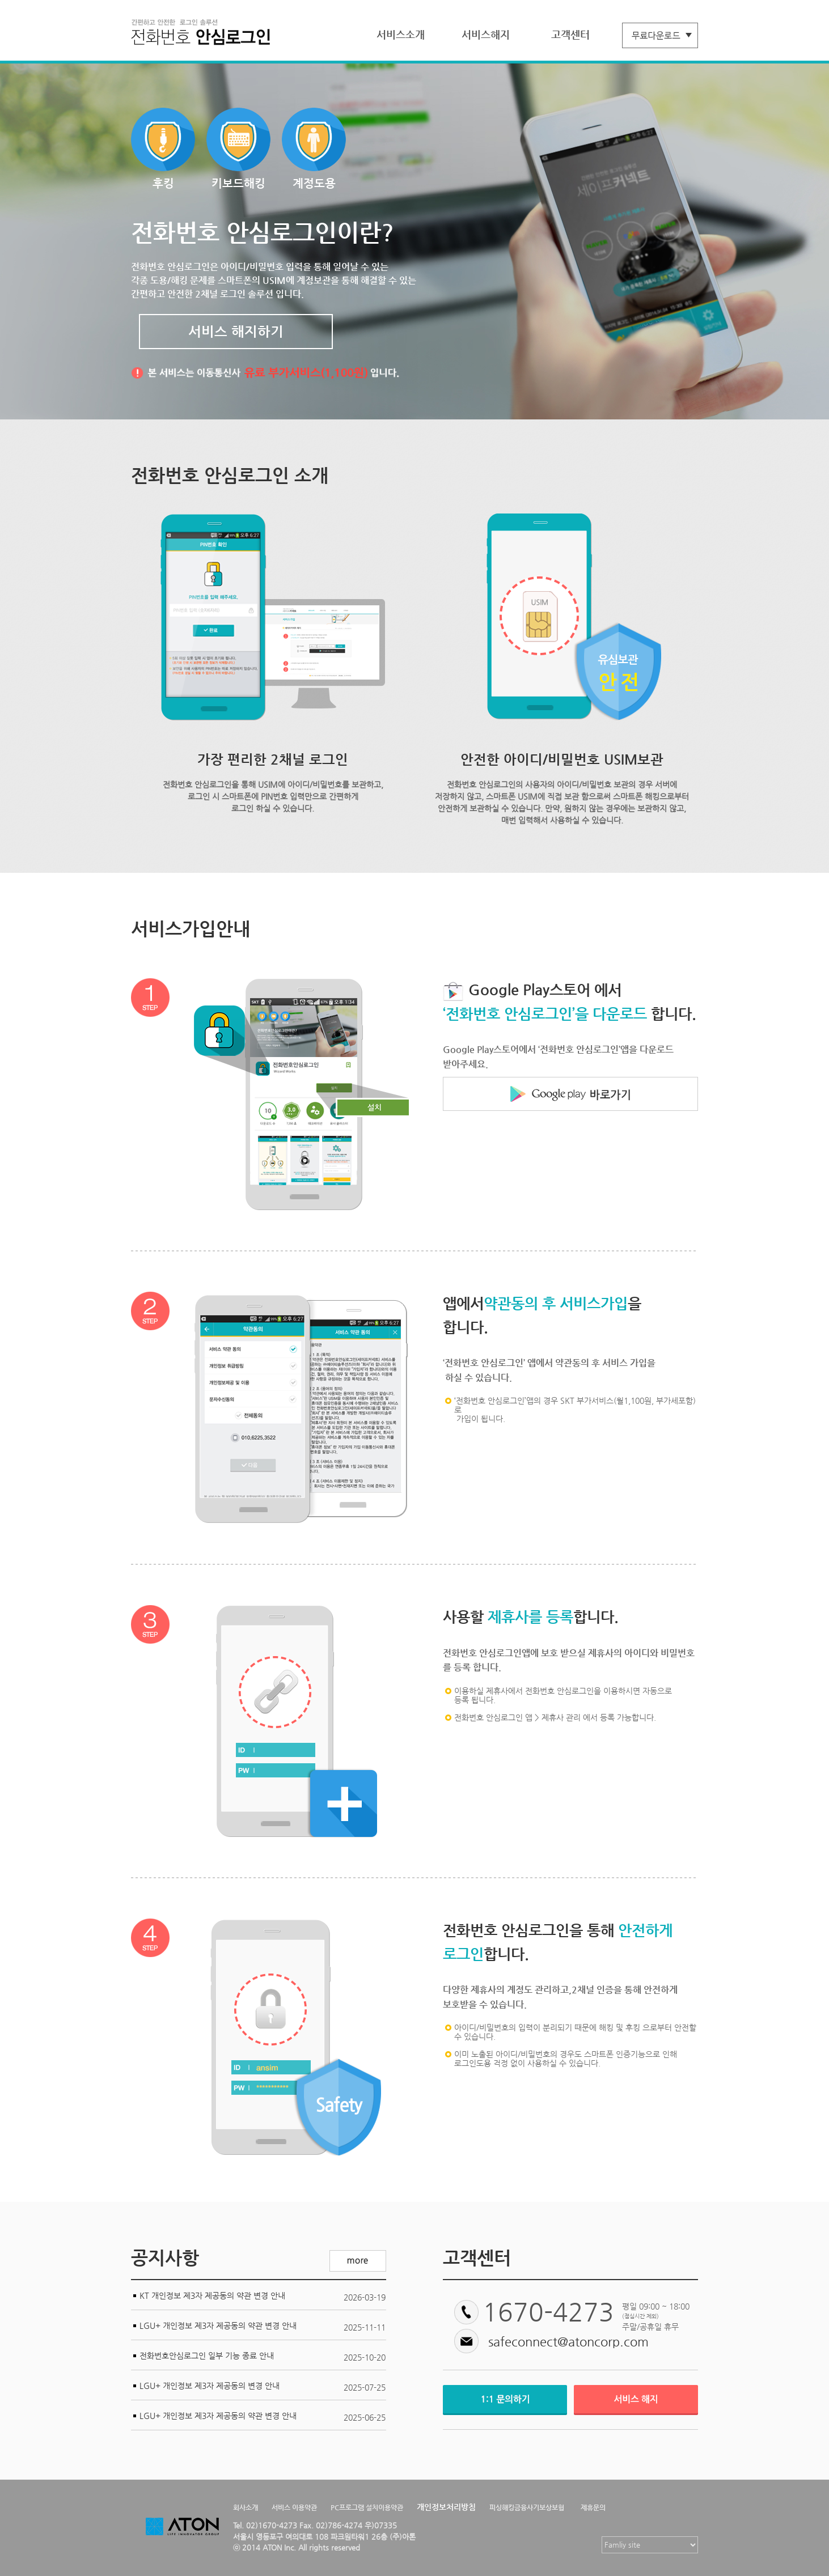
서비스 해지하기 (236, 331)
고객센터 (570, 34)
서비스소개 (401, 34)
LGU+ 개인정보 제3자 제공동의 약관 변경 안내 (218, 2325)
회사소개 (245, 2507)
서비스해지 (486, 34)
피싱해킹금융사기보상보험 (526, 2507)
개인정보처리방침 (446, 2506)
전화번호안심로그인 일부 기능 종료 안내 (206, 2355)
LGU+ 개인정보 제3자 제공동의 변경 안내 (209, 2385)
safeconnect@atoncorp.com (568, 2342)
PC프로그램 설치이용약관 (367, 2507)
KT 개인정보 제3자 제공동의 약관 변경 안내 (212, 2295)
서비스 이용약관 (294, 2507)
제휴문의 (593, 2507)
